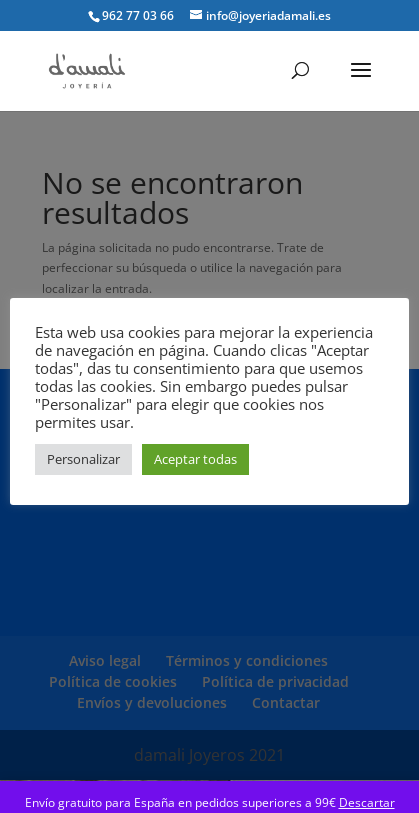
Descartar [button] (367, 802)
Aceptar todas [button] (195, 459)
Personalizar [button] (83, 459)
